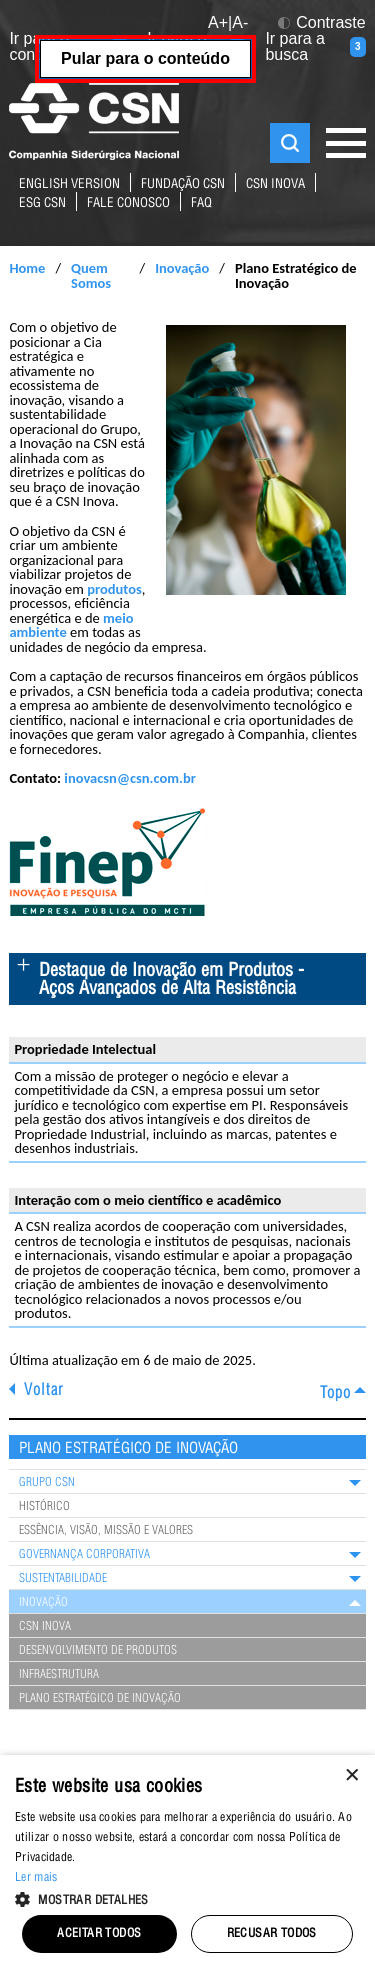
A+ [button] (218, 22)
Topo (335, 1395)
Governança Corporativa (84, 1555)
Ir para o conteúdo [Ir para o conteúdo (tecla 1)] (68, 47)
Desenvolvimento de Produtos (98, 1651)
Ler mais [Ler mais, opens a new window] (36, 1878)
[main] (187, 950)
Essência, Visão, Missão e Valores (106, 1531)
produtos (114, 589)
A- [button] (240, 22)
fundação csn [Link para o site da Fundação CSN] (183, 185)
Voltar (43, 1392)
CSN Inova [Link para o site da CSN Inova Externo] (275, 185)
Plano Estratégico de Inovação (100, 1699)
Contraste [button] (321, 23)
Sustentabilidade (63, 1579)
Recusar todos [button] (272, 1934)
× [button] (352, 1776)
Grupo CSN (47, 1483)
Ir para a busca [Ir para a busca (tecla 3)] (315, 47)
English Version (69, 185)
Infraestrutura (59, 1675)
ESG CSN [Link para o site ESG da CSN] (42, 204)
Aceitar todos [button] (99, 1934)
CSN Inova (45, 1627)
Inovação (182, 268)
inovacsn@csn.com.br (129, 778)
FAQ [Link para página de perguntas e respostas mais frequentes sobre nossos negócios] (201, 204)
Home (27, 268)
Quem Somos (91, 275)
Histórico (44, 1507)
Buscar (290, 143)
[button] (187, 1898)
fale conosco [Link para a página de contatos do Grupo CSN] (128, 204)
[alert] (187, 1864)
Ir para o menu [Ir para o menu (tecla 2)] (196, 47)
